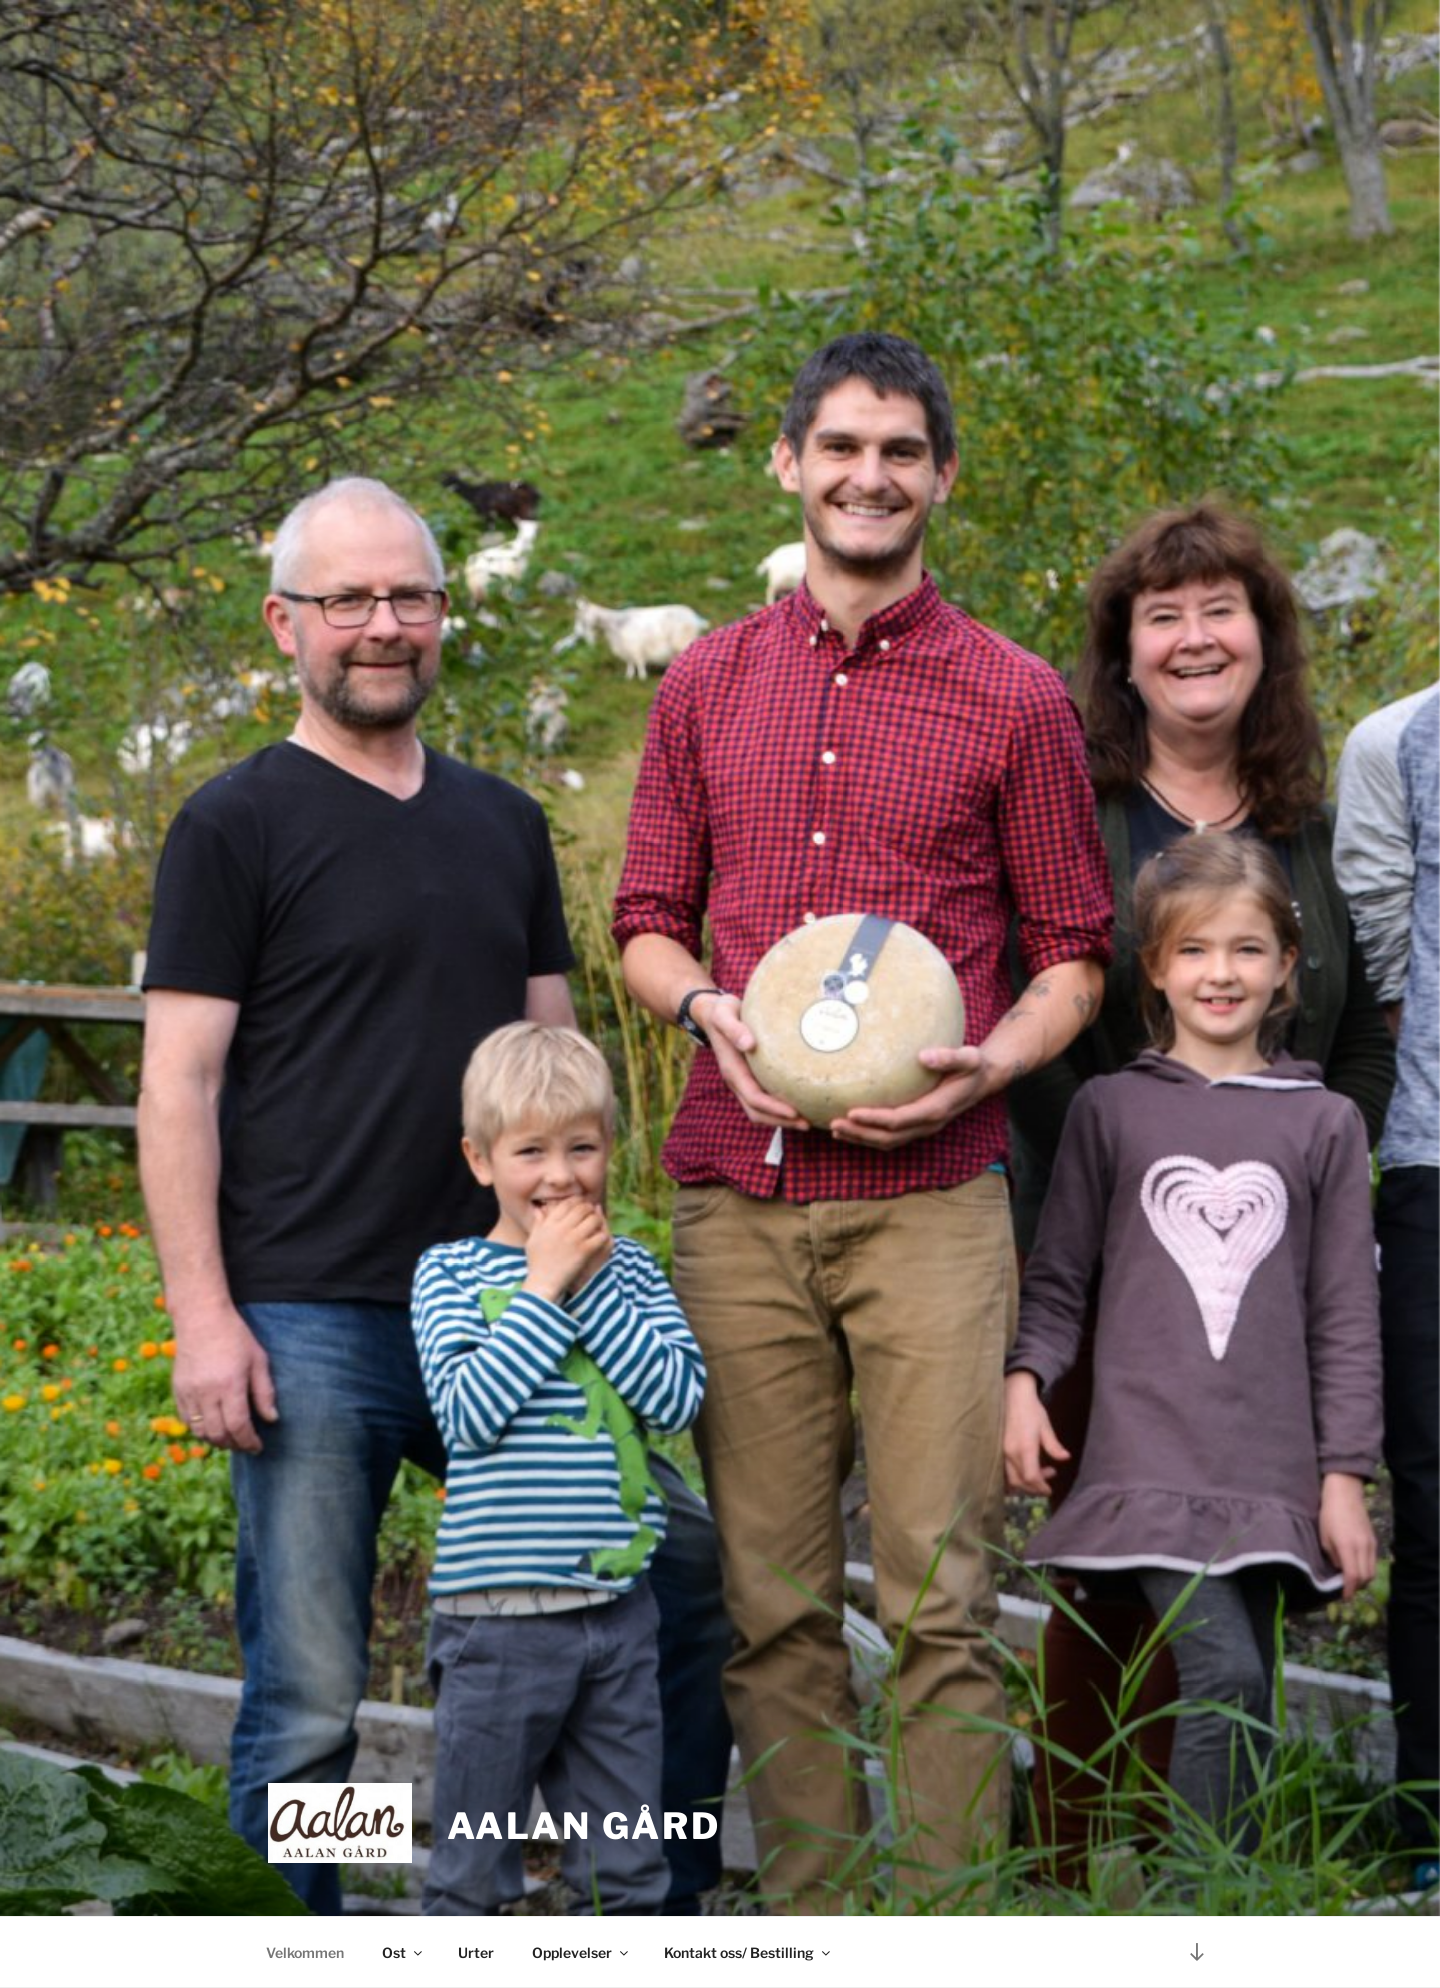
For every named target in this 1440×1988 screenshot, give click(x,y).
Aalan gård (584, 1826)
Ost (403, 1952)
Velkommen (305, 1952)
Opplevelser (581, 1952)
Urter (476, 1952)
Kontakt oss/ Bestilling (748, 1952)
